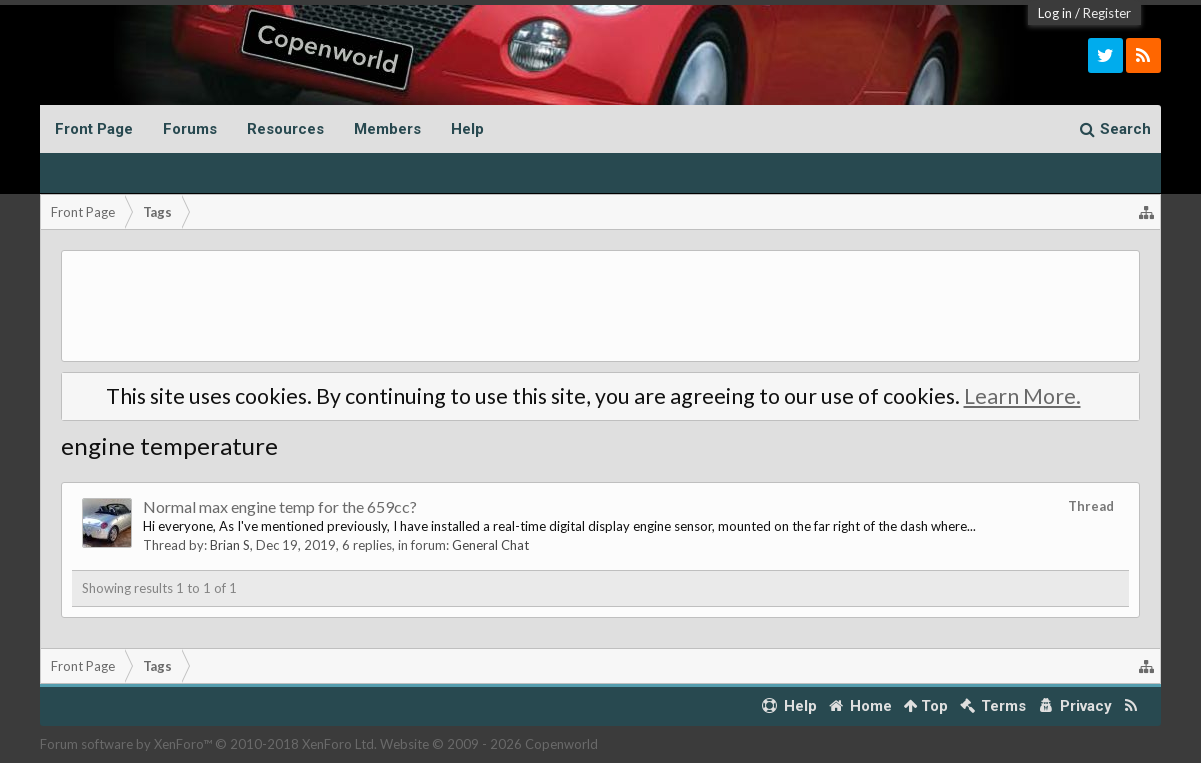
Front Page (94, 129)
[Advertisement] (600, 306)
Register (1107, 13)
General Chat (490, 545)
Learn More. (1022, 396)
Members (387, 129)
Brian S (230, 545)
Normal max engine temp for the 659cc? (280, 506)
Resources (285, 129)
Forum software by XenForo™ (208, 744)
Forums (190, 129)
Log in (1055, 13)
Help (467, 129)
